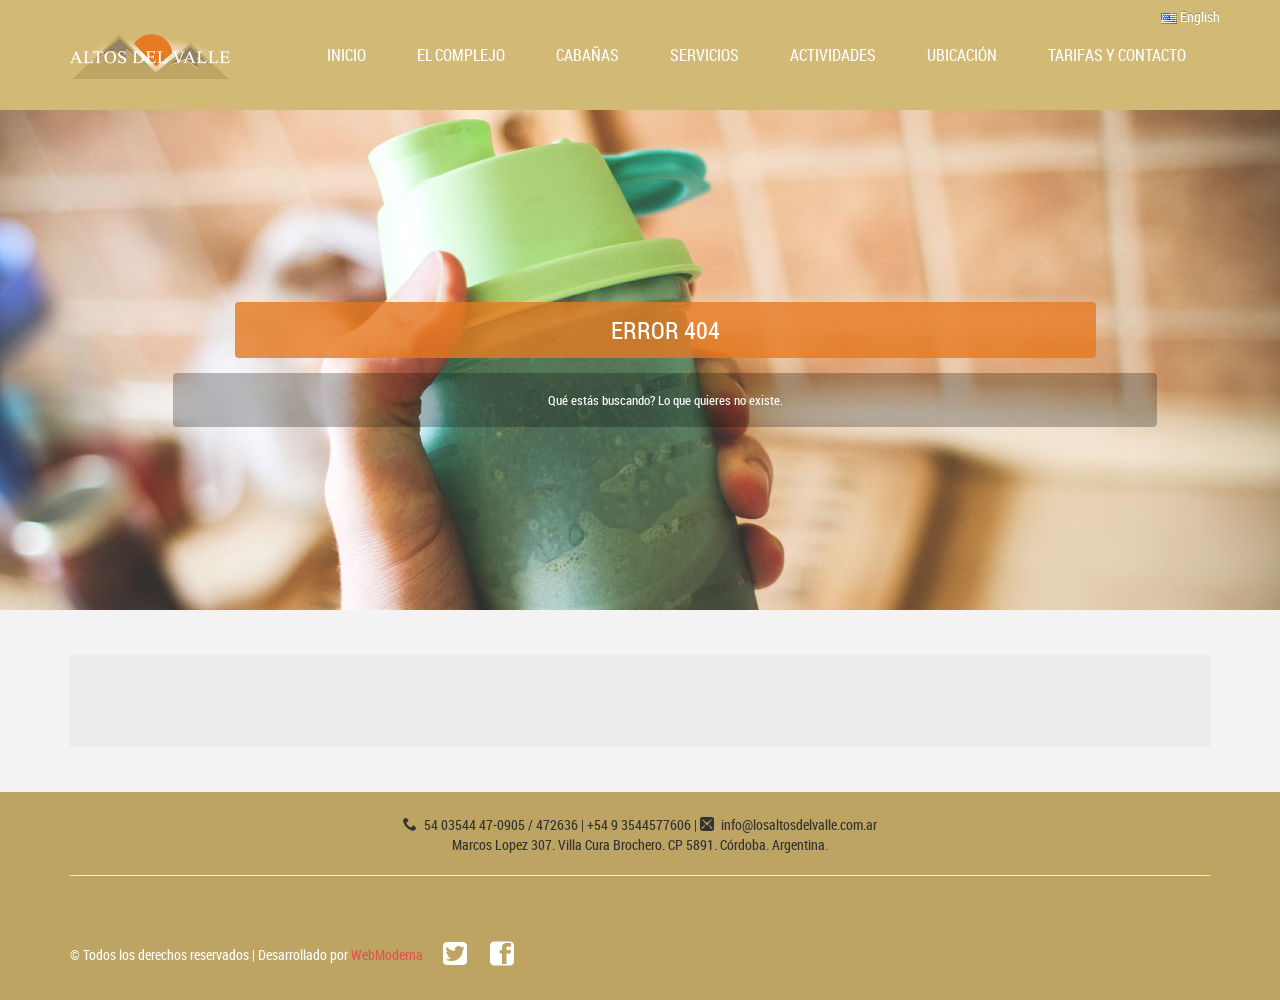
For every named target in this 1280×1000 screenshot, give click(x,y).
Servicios (704, 55)
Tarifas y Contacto (1117, 55)
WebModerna (387, 954)
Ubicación (962, 55)
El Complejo (461, 55)
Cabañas (587, 55)
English (1190, 16)
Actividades (833, 55)
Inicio (346, 55)
